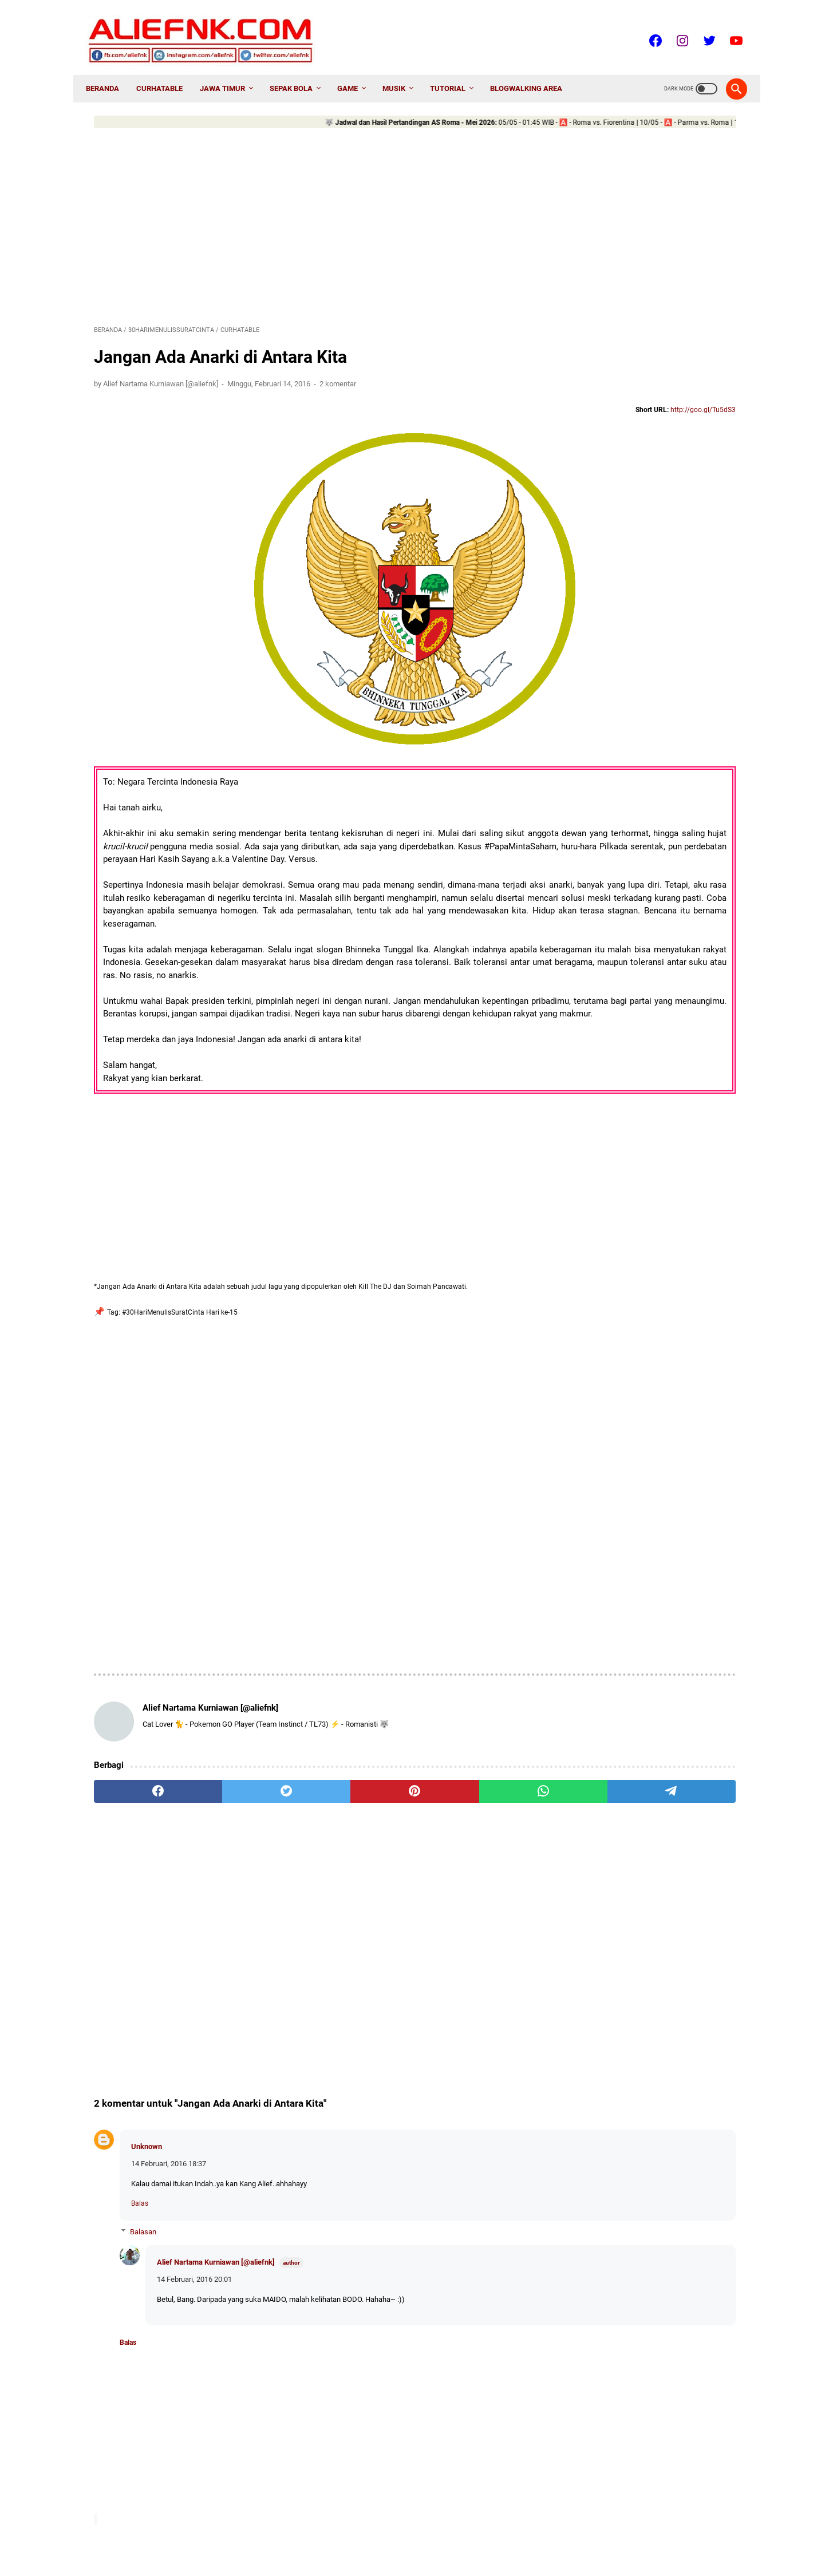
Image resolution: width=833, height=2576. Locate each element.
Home (300, 2535)
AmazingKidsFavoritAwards (624, 1006)
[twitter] (223, 1727)
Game (355, 69)
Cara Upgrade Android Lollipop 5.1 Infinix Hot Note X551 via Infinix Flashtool (642, 527)
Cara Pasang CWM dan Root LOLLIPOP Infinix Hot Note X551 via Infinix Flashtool (651, 617)
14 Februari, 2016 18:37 (168, 2099)
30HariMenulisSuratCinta (665, 965)
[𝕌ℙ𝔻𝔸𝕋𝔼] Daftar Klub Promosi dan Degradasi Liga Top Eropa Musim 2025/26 (646, 886)
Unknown (146, 2082)
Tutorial (455, 69)
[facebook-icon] (646, 28)
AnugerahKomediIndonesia (624, 1047)
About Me (337, 2535)
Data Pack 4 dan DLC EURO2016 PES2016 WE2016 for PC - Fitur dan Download (646, 757)
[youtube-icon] (727, 28)
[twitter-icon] (700, 28)
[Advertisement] (310, 214)
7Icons (593, 986)
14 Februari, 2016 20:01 (194, 2215)
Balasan (143, 2167)
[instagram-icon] (673, 28)
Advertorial (649, 986)
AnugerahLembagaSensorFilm (629, 1087)
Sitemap (426, 2535)
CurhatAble (167, 69)
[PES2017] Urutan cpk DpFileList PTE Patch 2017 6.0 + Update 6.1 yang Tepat (648, 706)
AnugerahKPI (601, 1067)
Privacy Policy (520, 2535)
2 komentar (337, 372)
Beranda (110, 69)
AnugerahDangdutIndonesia (625, 1026)
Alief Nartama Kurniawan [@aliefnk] (216, 2197)
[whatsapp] (396, 1727)
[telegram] (483, 1727)
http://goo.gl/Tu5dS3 (494, 399)
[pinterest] (310, 1727)
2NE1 (588, 965)
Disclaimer (468, 2535)
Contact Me (382, 2535)
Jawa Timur (230, 69)
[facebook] (137, 1727)
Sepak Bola (299, 69)
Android (707, 1006)
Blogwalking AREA (534, 69)
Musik (401, 69)
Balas (139, 2139)
